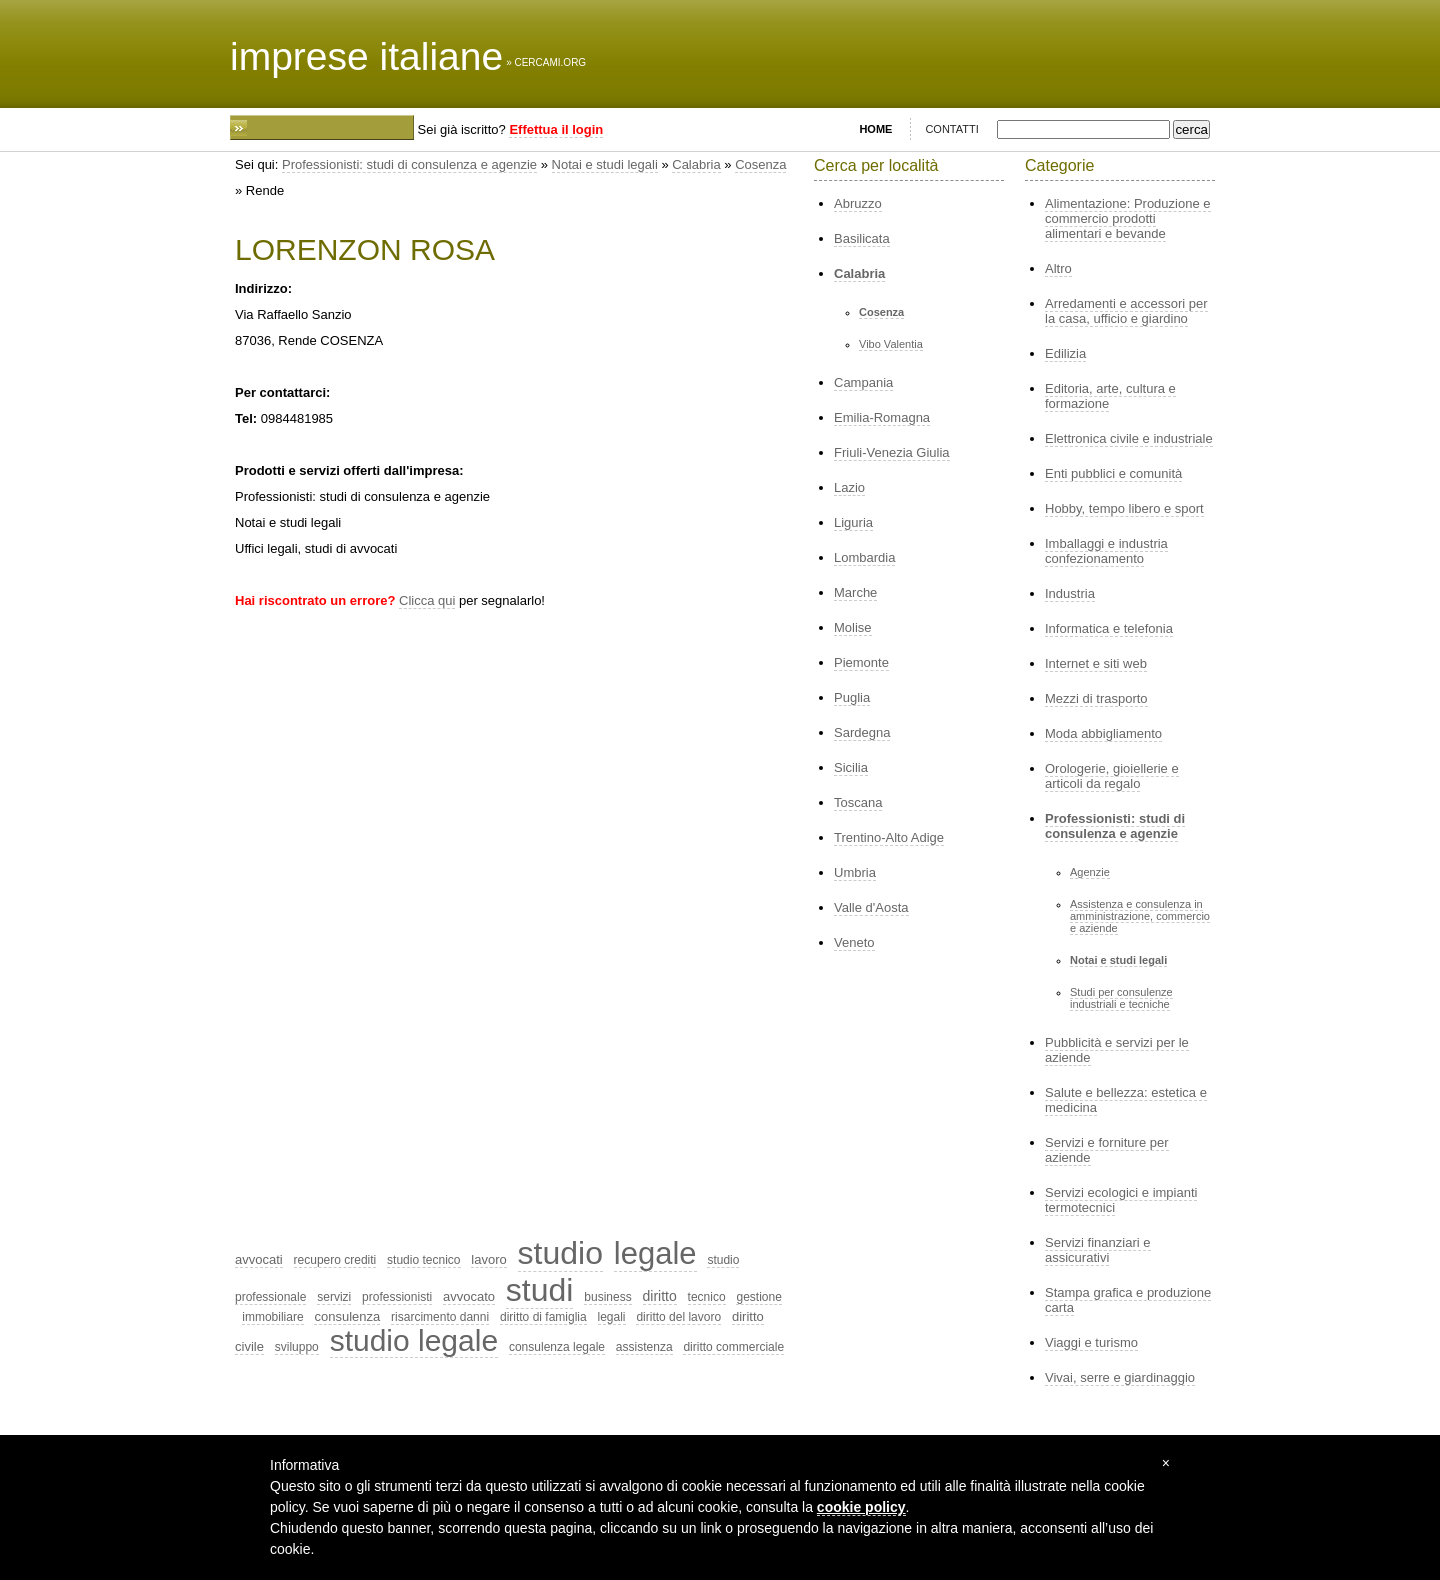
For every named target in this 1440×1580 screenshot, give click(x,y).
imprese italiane (366, 56)
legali (612, 1317)
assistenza (644, 1347)
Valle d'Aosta (871, 907)
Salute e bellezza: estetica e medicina (1126, 1100)
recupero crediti (335, 1260)
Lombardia (864, 557)
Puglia (852, 697)
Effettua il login (556, 129)
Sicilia (851, 767)
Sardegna (862, 732)
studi (540, 1290)
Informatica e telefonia (1109, 628)
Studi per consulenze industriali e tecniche (1121, 998)
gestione (758, 1297)
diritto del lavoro (678, 1317)
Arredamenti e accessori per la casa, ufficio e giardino (1126, 311)
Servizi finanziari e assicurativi (1098, 1250)
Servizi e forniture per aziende (1107, 1150)
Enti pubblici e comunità (1113, 473)
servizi (334, 1297)
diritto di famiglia (543, 1317)
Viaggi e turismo (1091, 1342)
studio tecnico (423, 1260)
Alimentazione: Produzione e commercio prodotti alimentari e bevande (1128, 218)
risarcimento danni (440, 1317)
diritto (660, 1296)
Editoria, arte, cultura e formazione (1110, 396)
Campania (863, 382)
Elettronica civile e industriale (1129, 438)
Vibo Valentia (891, 344)
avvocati (259, 1259)
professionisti (397, 1297)
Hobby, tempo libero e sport (1124, 508)
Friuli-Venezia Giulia (892, 452)
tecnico (707, 1297)
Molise (853, 627)
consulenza (347, 1316)
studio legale (414, 1340)
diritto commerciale (733, 1347)
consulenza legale (557, 1347)
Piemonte (861, 662)
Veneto (854, 942)
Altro (1058, 268)
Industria (1070, 593)
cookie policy (861, 1507)
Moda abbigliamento (1103, 733)
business (607, 1297)
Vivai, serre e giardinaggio (1120, 1377)
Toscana (858, 802)
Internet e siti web (1096, 663)
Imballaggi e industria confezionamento (1106, 551)
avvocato (469, 1296)
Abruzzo (858, 203)
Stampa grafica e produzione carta (1128, 1300)
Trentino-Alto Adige (889, 837)
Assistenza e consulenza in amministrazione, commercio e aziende (1140, 916)
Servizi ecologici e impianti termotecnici (1121, 1200)
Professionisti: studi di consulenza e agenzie (409, 164)
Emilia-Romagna (882, 417)
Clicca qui (427, 600)
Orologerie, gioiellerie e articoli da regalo (1112, 776)
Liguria (853, 522)
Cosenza (760, 164)
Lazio (849, 487)
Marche (855, 592)
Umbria (855, 872)
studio (560, 1253)
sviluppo (297, 1347)
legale (655, 1253)
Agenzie (1090, 872)
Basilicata (862, 238)
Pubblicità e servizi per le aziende (1117, 1050)
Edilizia (1065, 353)
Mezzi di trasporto (1096, 698)
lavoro (488, 1259)
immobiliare (272, 1317)
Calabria (696, 164)
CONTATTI (951, 129)
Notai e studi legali (605, 164)
